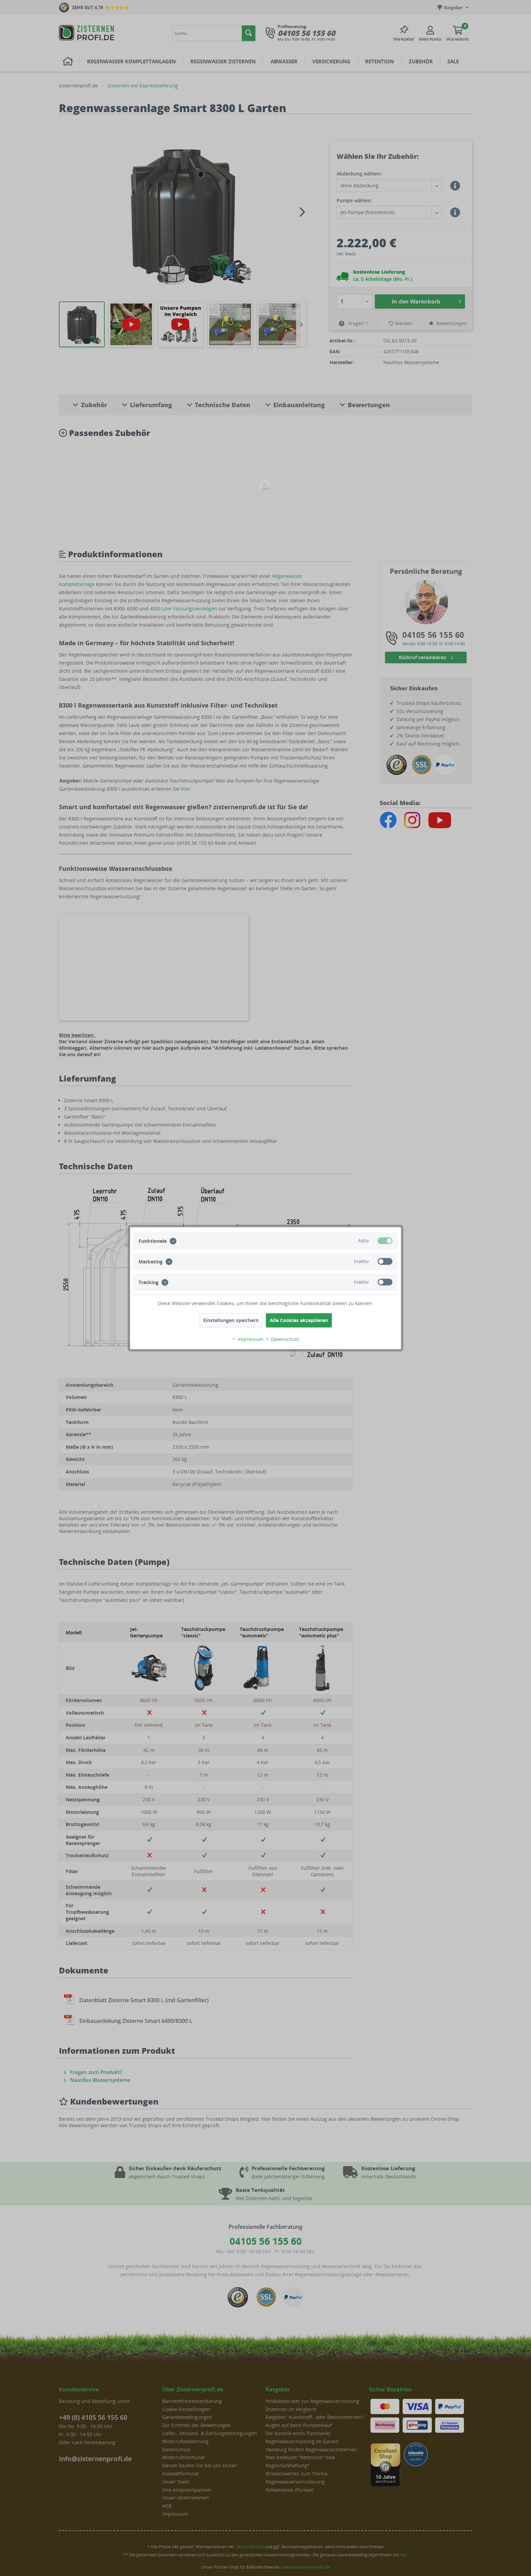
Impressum (247, 1339)
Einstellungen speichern (231, 1320)
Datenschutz (282, 1339)
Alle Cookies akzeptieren (299, 1320)
